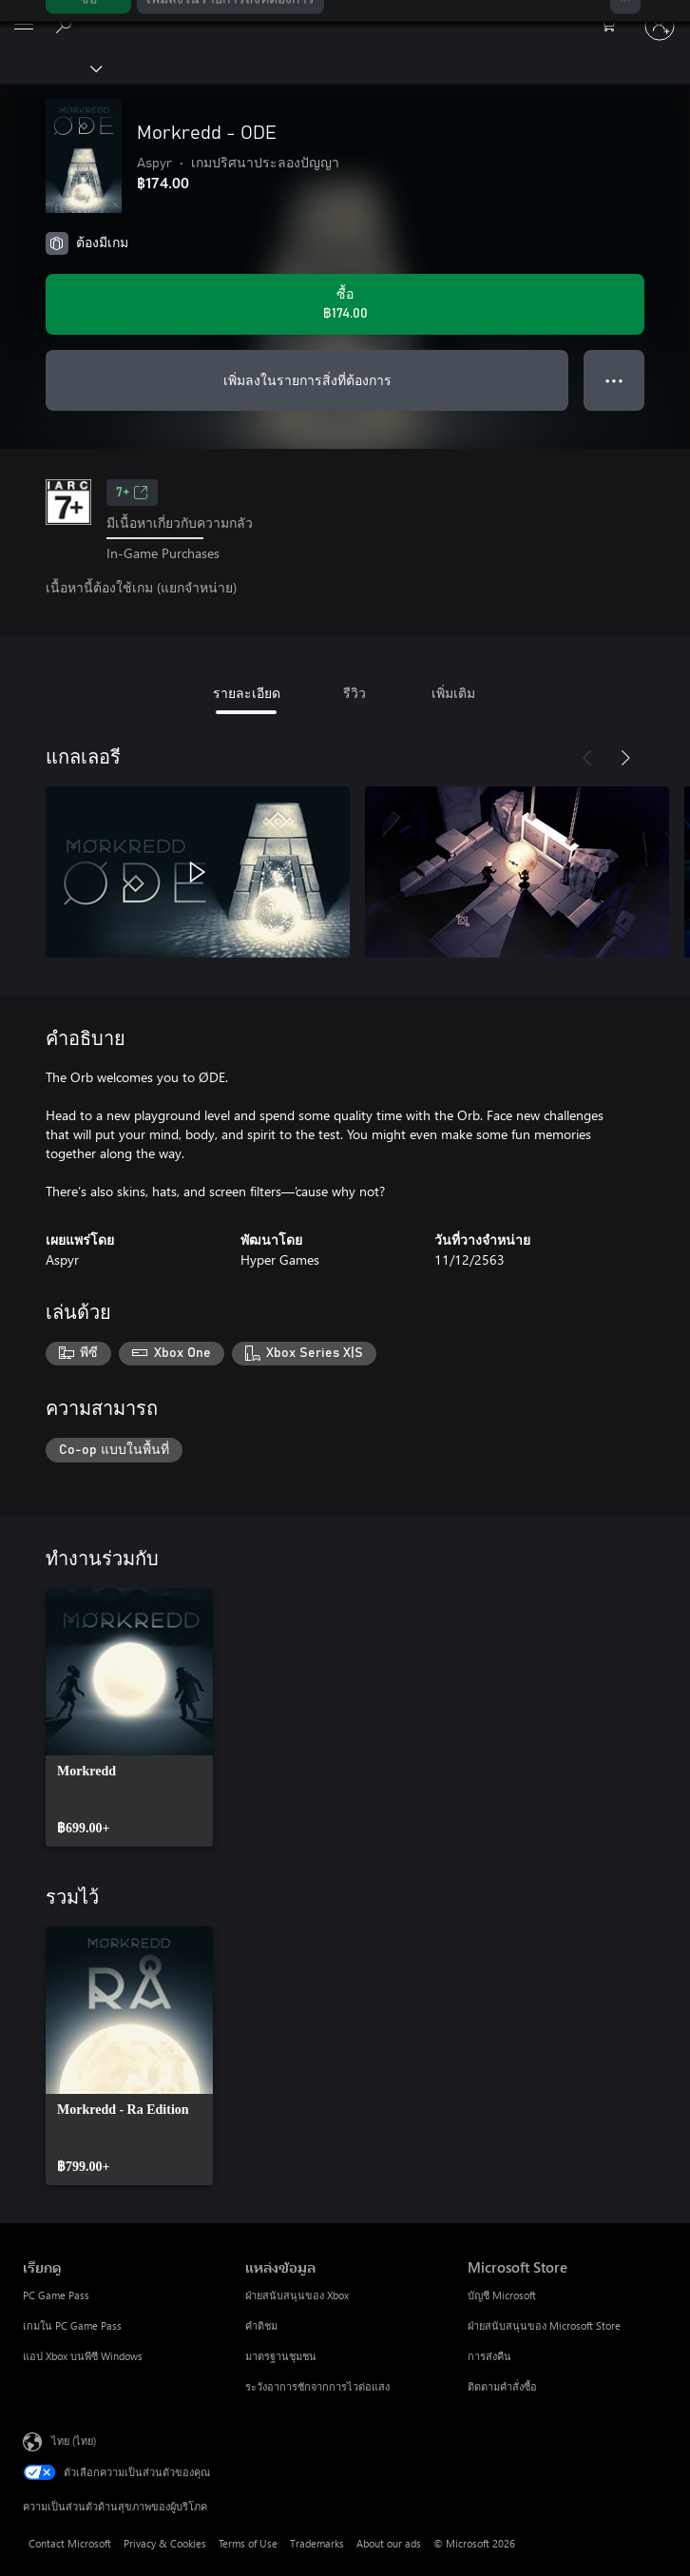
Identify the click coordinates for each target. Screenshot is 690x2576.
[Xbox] (50, 67)
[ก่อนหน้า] (587, 758)
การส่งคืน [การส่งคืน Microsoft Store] (489, 2356)
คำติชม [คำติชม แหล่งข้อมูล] (261, 2325)
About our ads (388, 2543)
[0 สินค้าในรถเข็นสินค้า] (614, 25)
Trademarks (317, 2543)
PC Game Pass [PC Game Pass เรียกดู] (56, 2295)
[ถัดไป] (625, 758)
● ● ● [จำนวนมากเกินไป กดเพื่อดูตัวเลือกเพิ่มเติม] (614, 380)
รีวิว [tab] (354, 693)
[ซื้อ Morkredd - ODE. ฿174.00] (345, 304)
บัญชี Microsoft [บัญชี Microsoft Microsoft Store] (502, 2295)
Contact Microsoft (70, 2543)
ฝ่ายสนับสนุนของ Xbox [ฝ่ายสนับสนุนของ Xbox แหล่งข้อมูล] (297, 2295)
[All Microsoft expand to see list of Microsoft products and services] (24, 25)
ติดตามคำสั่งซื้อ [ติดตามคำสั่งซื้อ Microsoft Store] (502, 2386)
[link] (129, 1717)
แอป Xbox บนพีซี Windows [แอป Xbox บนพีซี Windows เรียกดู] (83, 2356)
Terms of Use (248, 2543)
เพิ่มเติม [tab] (453, 693)
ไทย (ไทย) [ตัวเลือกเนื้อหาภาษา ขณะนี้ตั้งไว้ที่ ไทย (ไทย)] (73, 2440)
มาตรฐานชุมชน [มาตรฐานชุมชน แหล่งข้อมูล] (280, 2356)
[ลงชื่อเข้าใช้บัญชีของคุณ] (659, 25)
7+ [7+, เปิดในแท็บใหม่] (132, 492)
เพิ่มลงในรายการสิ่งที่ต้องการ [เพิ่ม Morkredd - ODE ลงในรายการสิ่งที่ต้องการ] (307, 380)
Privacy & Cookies (165, 2543)
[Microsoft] (344, 14)
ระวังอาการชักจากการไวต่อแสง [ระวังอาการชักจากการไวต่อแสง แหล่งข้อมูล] (317, 2386)
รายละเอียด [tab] (246, 693)
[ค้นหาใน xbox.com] (66, 25)
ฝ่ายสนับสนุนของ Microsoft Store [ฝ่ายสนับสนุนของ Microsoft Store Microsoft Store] (544, 2325)
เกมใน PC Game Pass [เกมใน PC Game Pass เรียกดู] (72, 2325)
